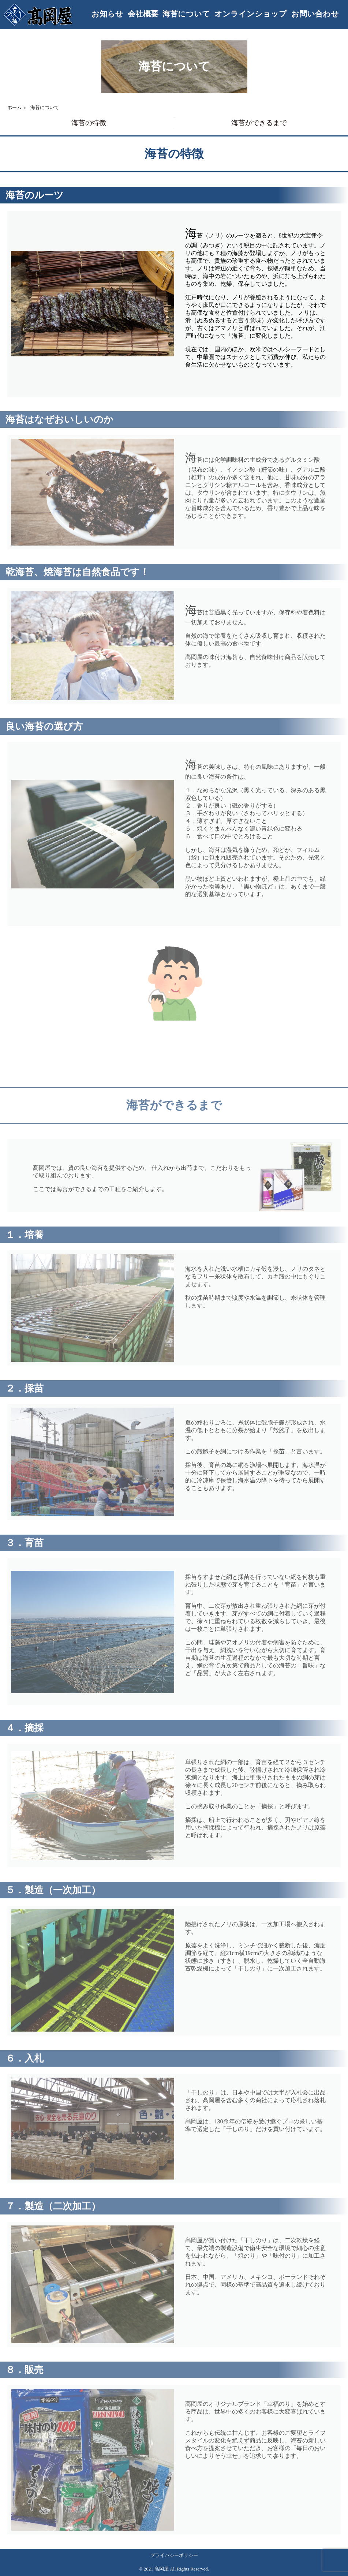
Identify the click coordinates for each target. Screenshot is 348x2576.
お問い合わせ (315, 14)
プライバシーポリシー (174, 2555)
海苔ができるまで (259, 123)
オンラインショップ (250, 14)
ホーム (14, 107)
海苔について (186, 14)
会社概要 (143, 14)
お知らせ (107, 14)
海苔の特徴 (88, 123)
